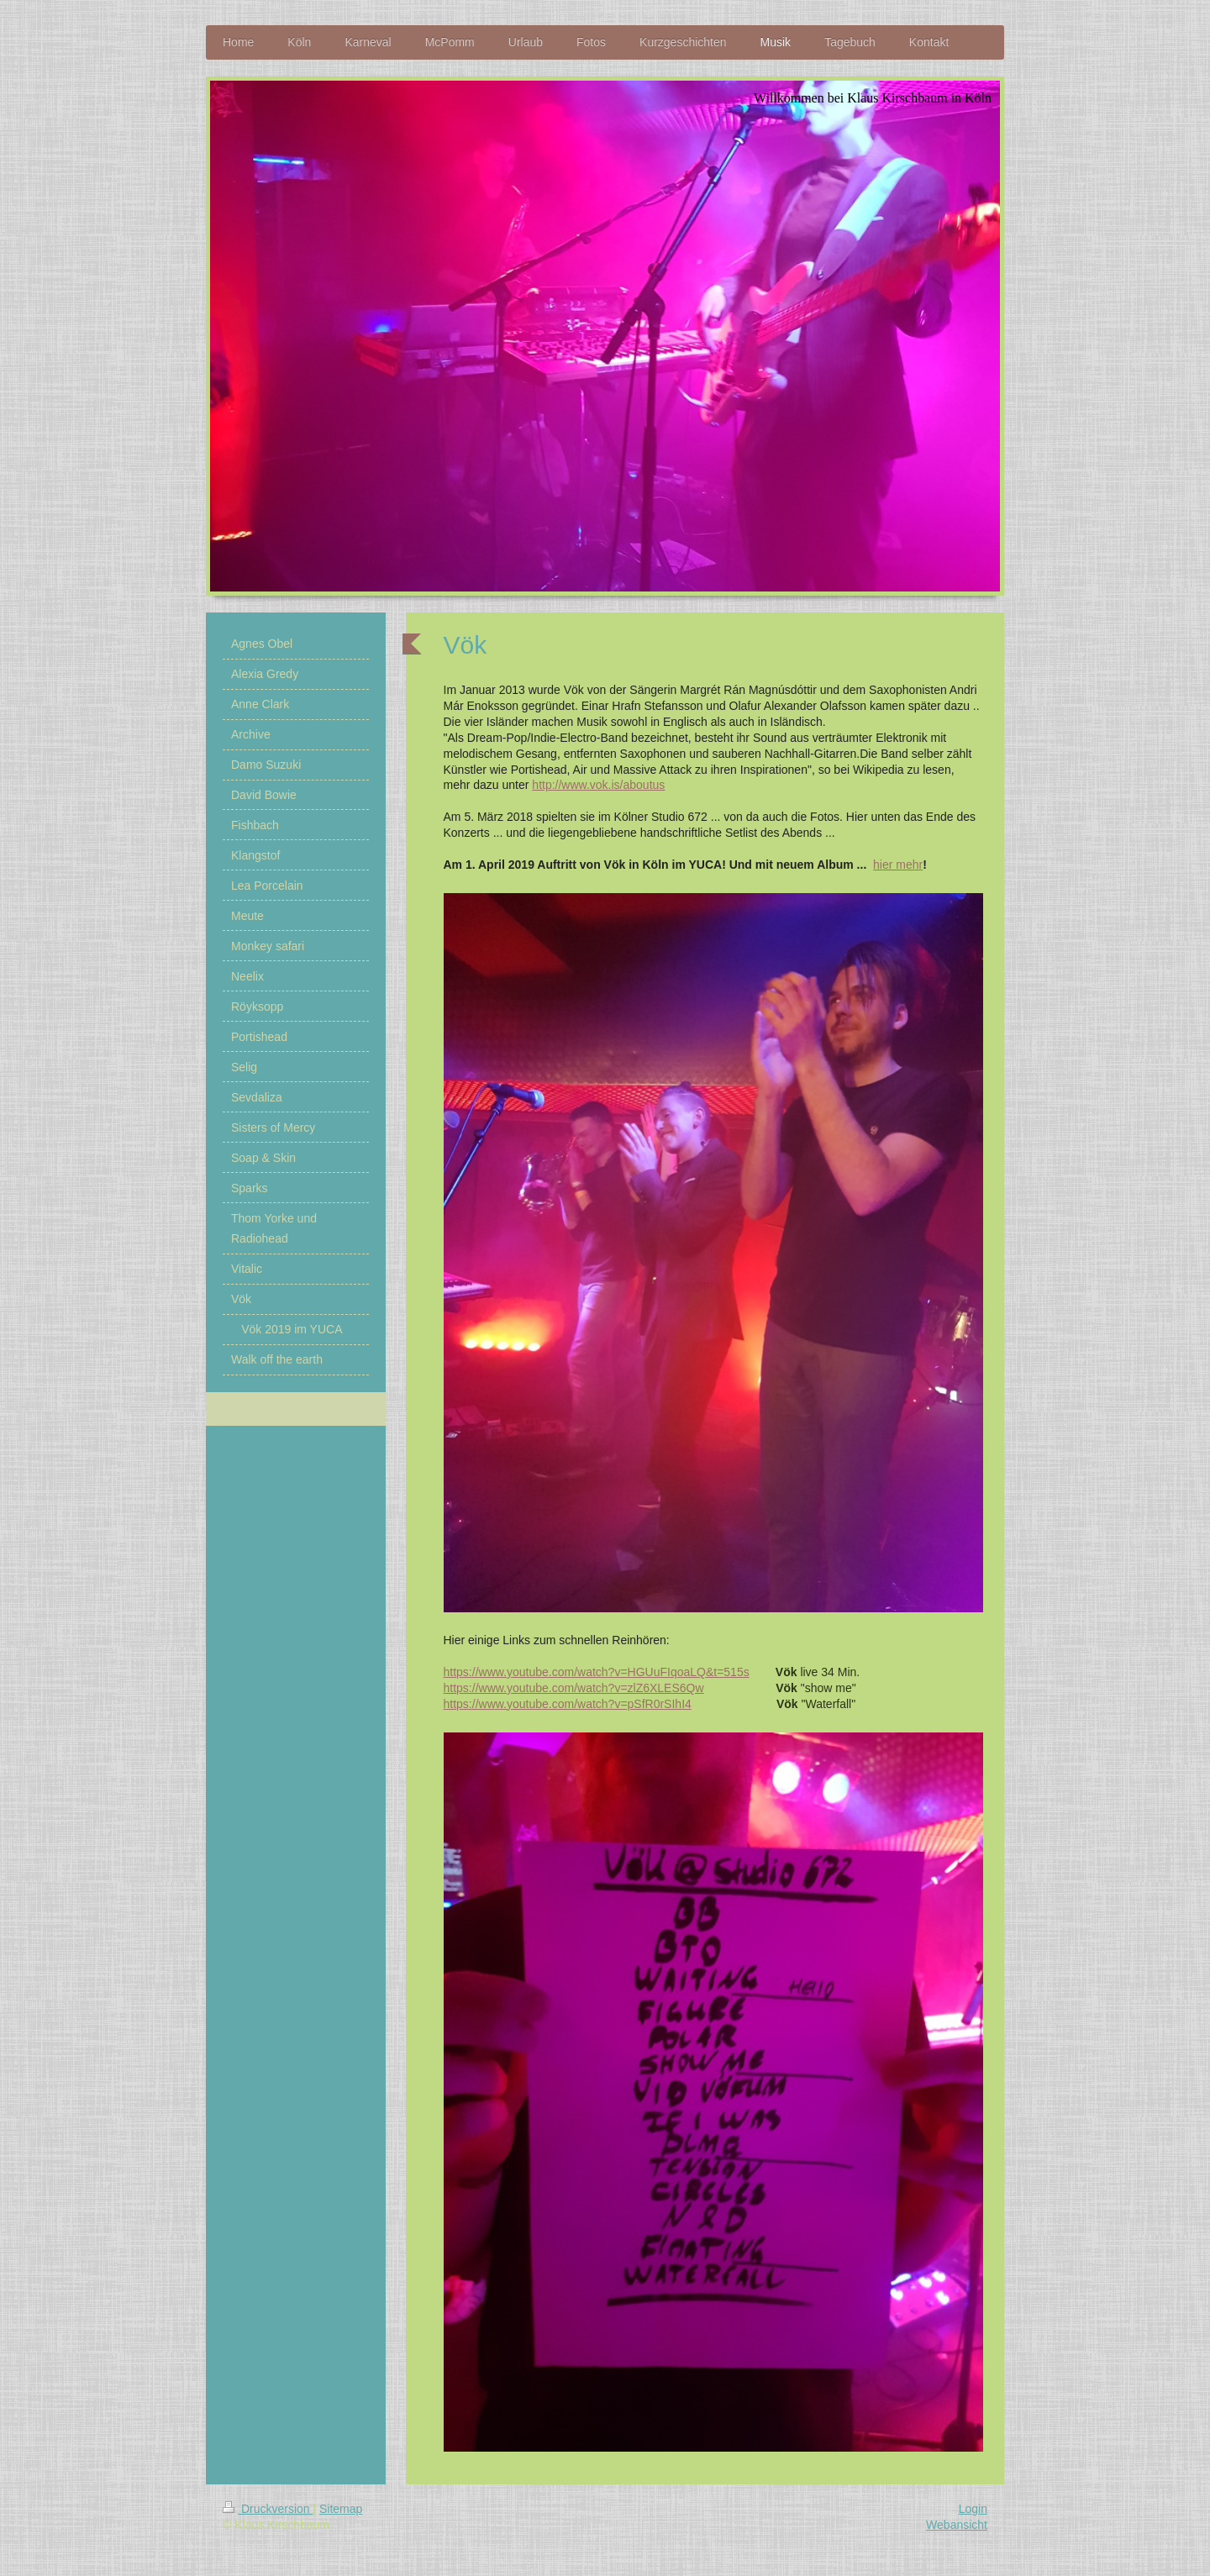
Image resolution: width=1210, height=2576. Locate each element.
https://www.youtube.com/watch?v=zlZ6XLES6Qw (574, 1688)
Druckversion (268, 2509)
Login (973, 2509)
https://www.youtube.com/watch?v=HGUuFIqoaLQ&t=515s (597, 1672)
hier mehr (898, 864)
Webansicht (956, 2524)
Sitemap (340, 2509)
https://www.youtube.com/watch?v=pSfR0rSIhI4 (568, 1704)
